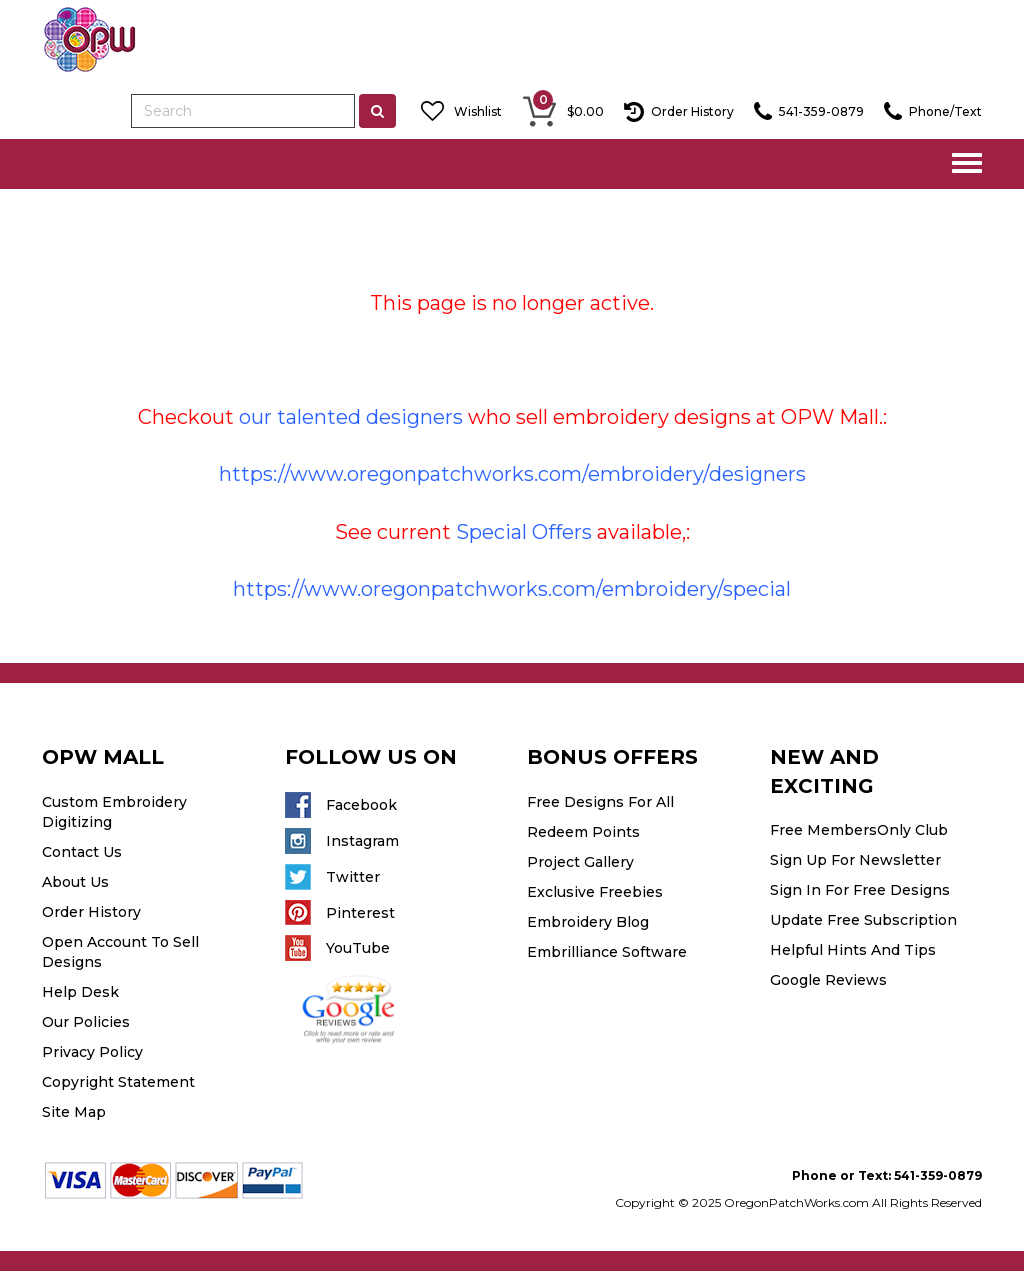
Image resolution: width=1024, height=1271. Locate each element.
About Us (75, 882)
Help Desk (80, 992)
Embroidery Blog (588, 922)
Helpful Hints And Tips (853, 950)
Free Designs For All (600, 802)
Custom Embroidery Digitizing (114, 812)
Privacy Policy (92, 1052)
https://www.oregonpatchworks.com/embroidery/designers (512, 474)
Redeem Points (583, 832)
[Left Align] (377, 111)
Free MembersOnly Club (859, 830)
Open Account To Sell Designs (120, 952)
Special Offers (524, 532)
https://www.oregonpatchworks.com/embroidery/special (512, 589)
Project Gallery (580, 862)
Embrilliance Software (607, 952)
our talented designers (351, 417)
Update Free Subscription (863, 920)
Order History (91, 912)
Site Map (74, 1112)
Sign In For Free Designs (860, 890)
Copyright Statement (118, 1082)
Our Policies (86, 1022)
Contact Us (82, 852)
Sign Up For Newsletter (855, 860)
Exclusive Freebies (595, 892)
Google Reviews (828, 980)
